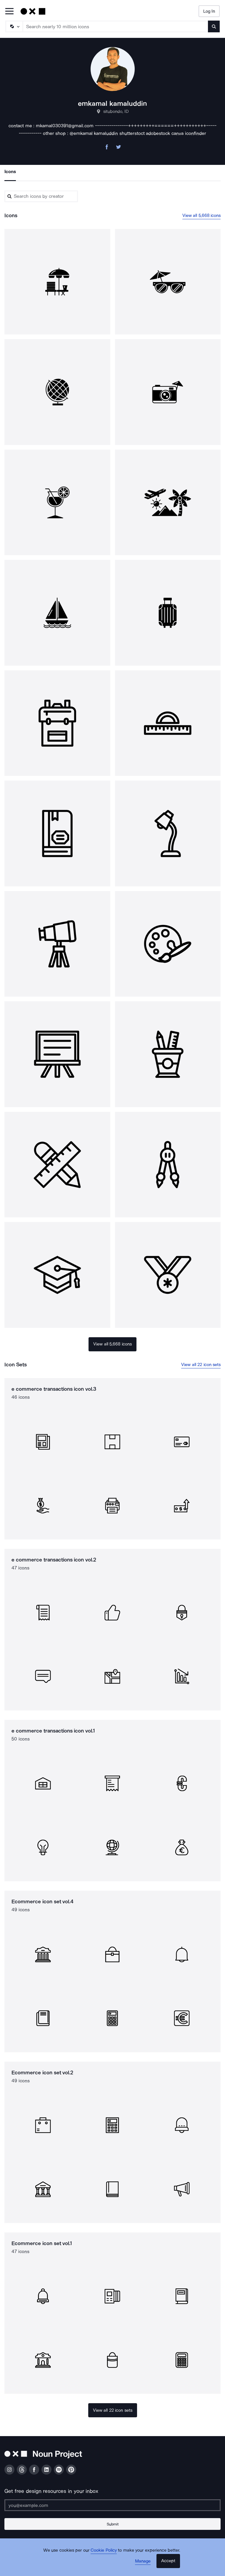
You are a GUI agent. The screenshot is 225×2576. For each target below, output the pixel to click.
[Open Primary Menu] (9, 11)
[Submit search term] (214, 26)
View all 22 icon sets (201, 1364)
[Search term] (115, 26)
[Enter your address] (112, 2505)
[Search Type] (13, 26)
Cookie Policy (104, 2550)
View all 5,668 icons (201, 215)
